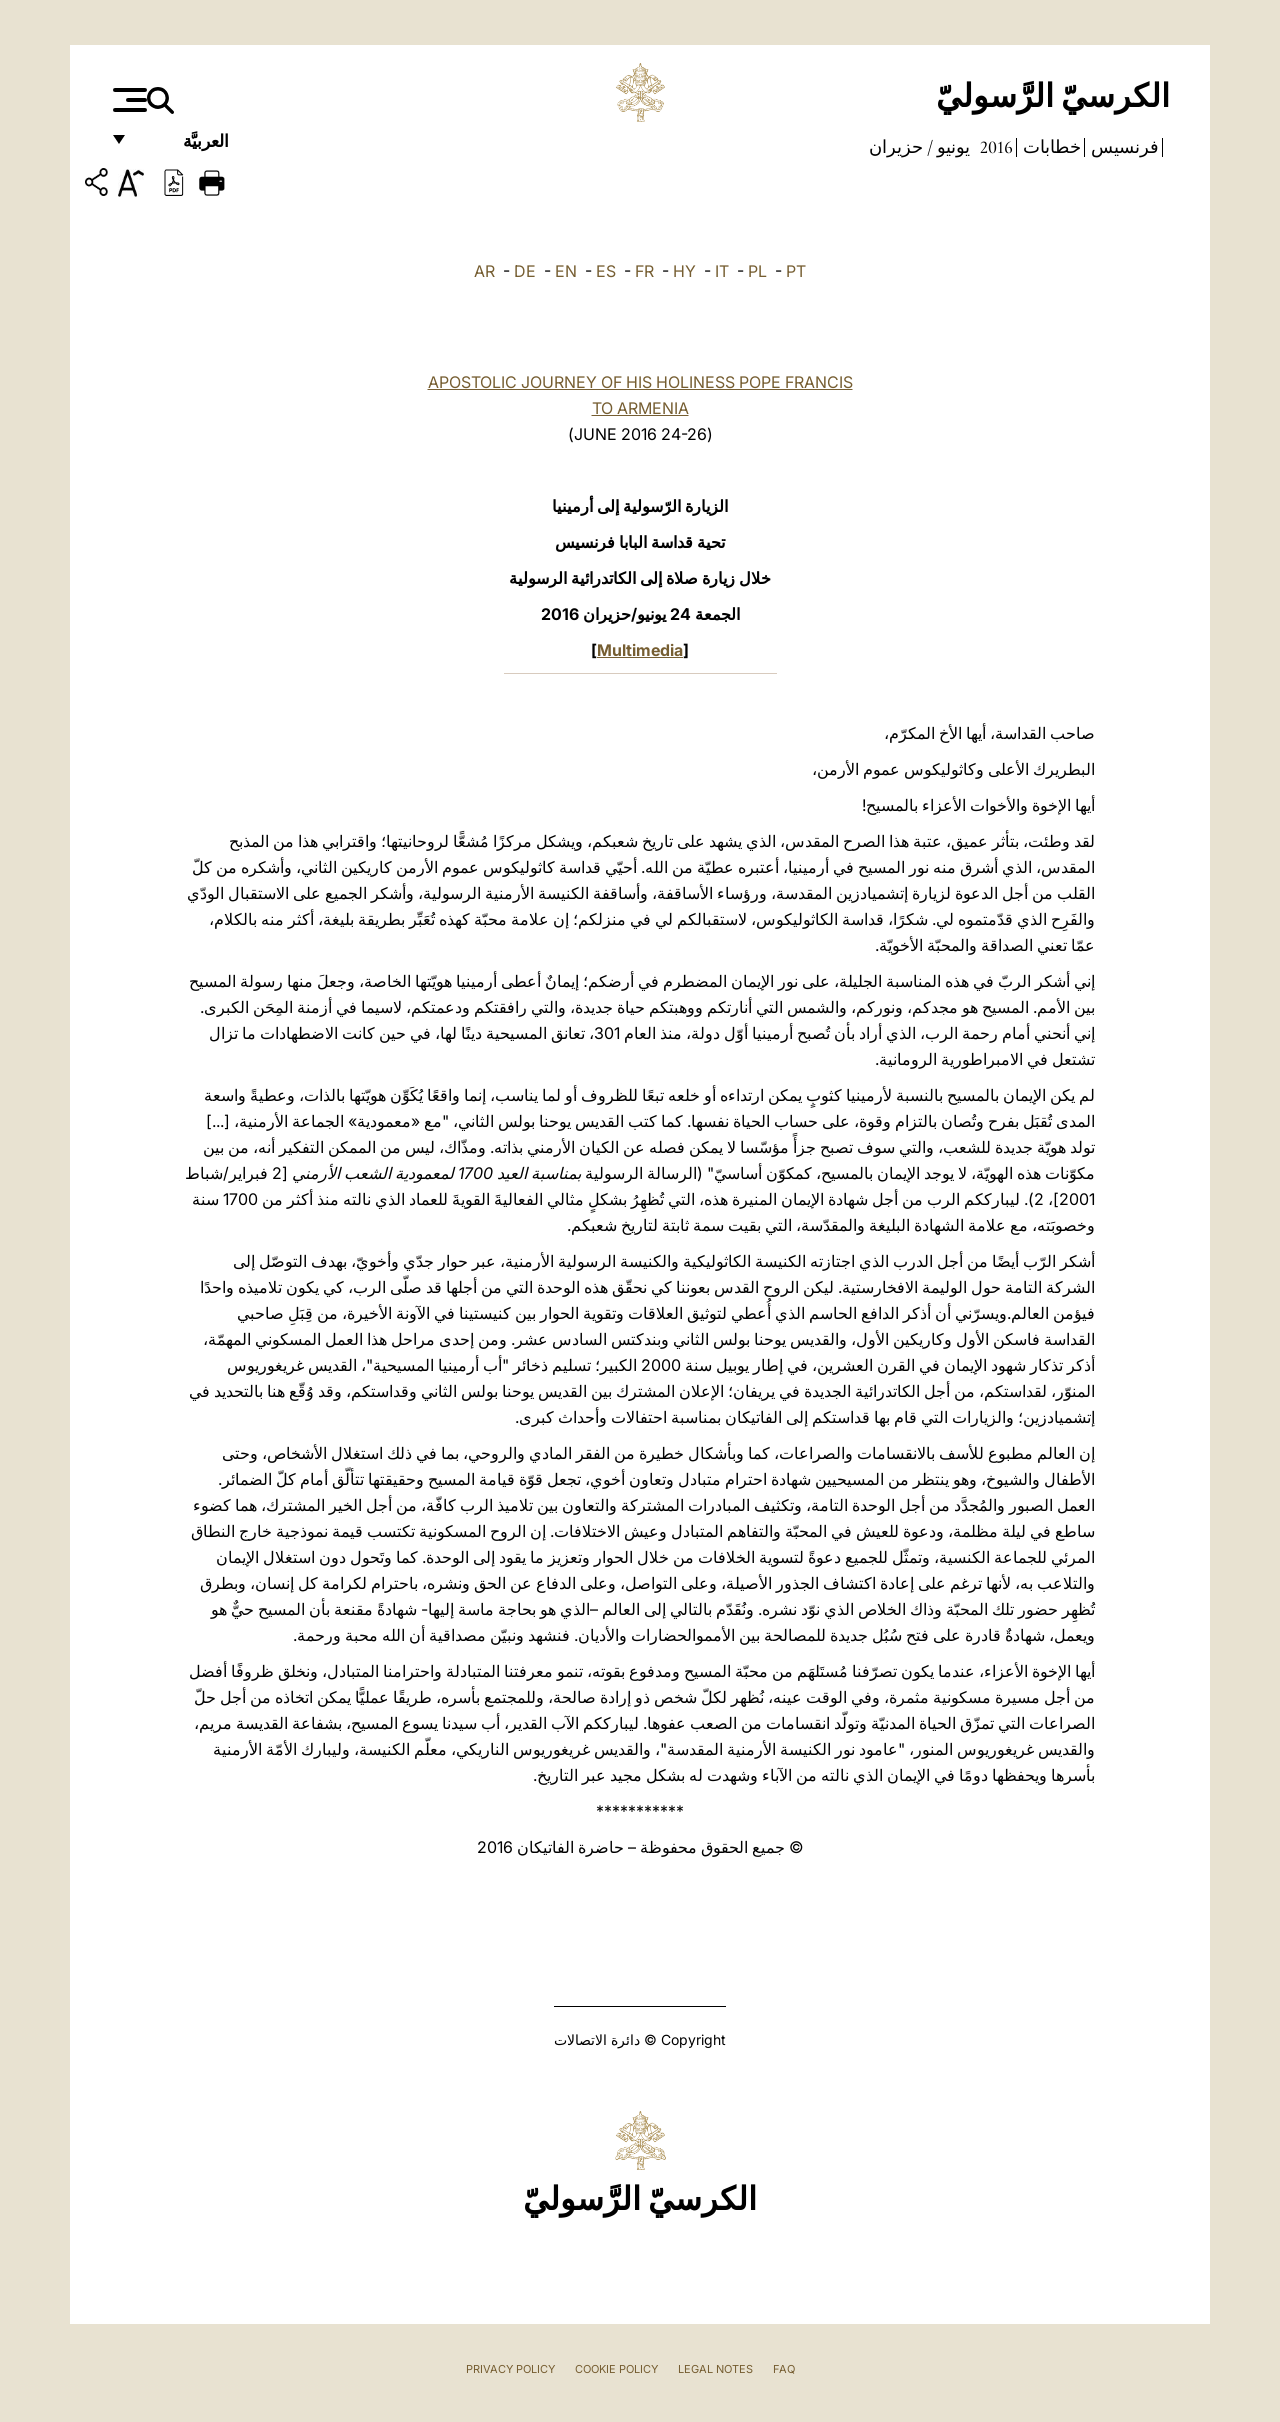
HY (684, 271)
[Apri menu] (127, 100)
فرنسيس (1123, 147)
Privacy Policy (510, 2369)
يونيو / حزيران (919, 147)
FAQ (784, 2369)
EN (566, 271)
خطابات (1050, 147)
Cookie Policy (616, 2369)
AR (484, 271)
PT (796, 271)
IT (722, 271)
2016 (994, 147)
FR (644, 271)
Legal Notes (715, 2369)
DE (525, 271)
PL (757, 271)
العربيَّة (184, 147)
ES (606, 271)
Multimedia (640, 650)
